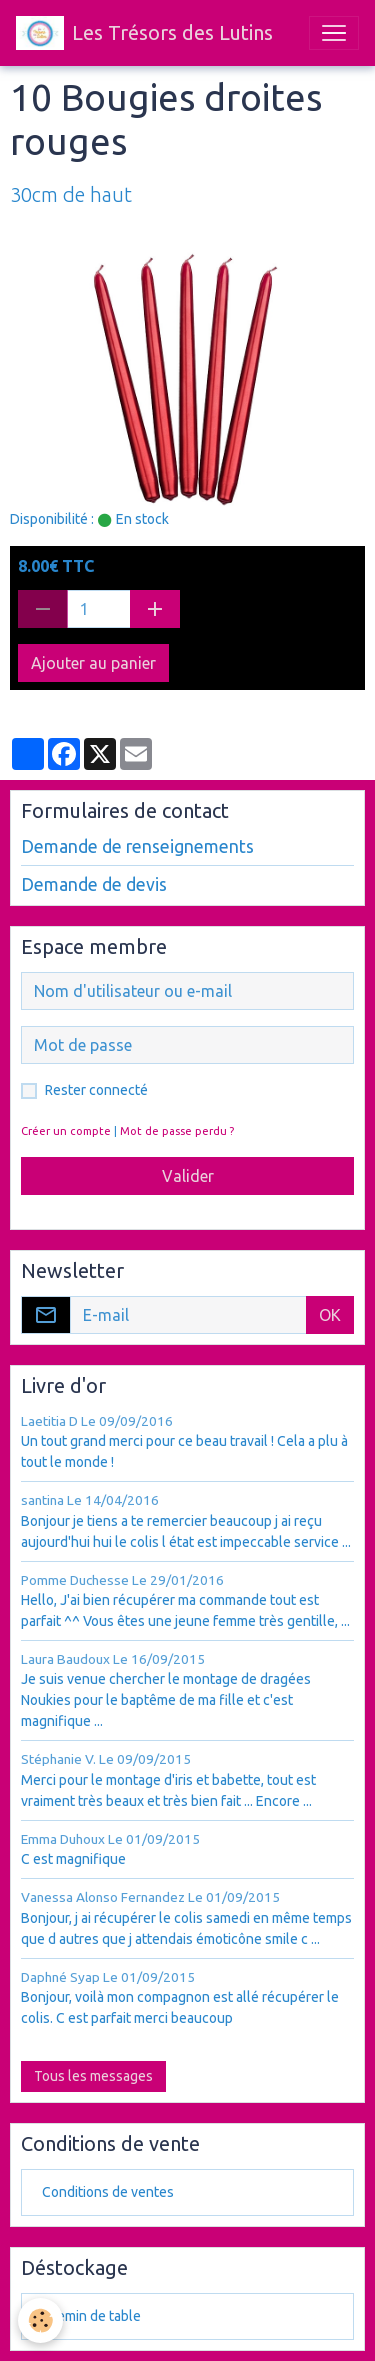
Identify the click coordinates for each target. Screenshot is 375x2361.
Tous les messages (93, 2076)
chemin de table (91, 2316)
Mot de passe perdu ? (177, 1131)
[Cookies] (40, 2320)
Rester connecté (96, 1090)
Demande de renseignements (137, 846)
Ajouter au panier (93, 663)
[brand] (144, 33)
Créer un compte (66, 1131)
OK (330, 1315)
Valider (188, 1176)
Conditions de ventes (108, 2192)
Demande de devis (94, 884)
